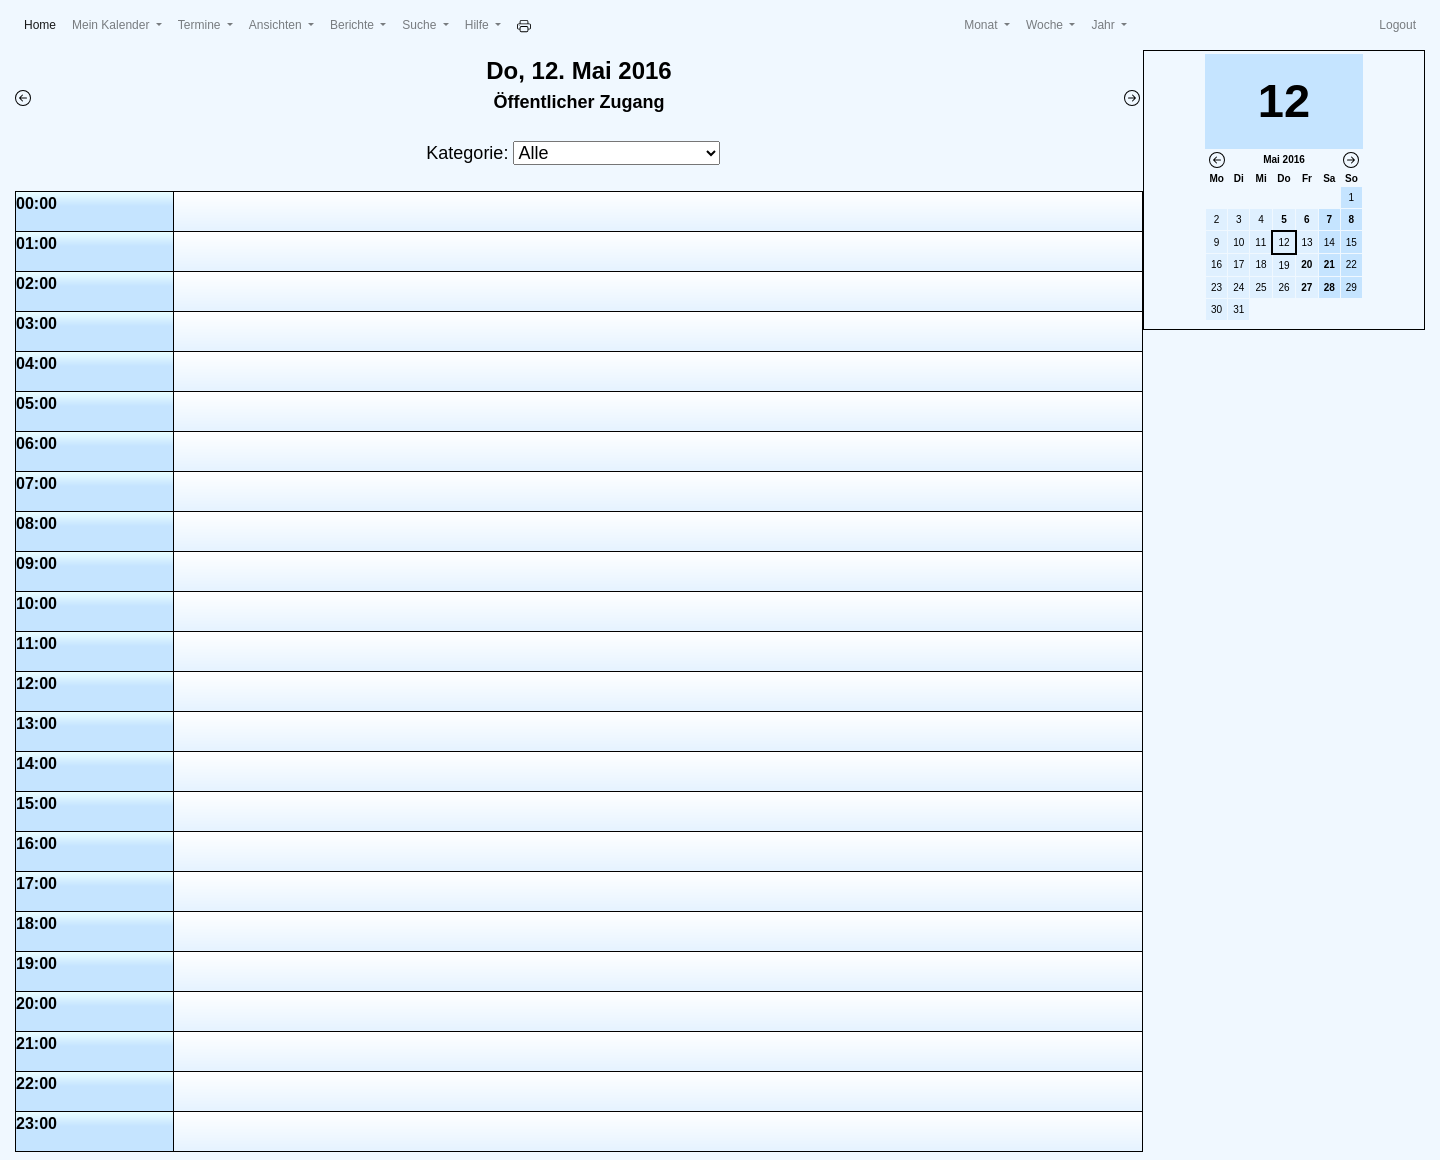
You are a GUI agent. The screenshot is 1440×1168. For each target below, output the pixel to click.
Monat (982, 25)
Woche (1046, 25)
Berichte (353, 25)
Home (44, 23)
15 (1351, 242)
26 (1283, 287)
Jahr (1104, 25)
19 (1283, 265)
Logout (1397, 25)
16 (1216, 264)
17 (1238, 264)
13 (1307, 242)
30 (1216, 309)
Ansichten (277, 25)
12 (1283, 242)
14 (1329, 242)
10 (1238, 242)
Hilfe (478, 25)
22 (1351, 264)
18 (1261, 264)
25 (1261, 287)
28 (1329, 287)
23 (1216, 287)
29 (1351, 287)
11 (1260, 242)
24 (1238, 287)
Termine (201, 25)
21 (1329, 264)
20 (1306, 264)
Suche (420, 25)
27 (1306, 287)
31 (1238, 309)
